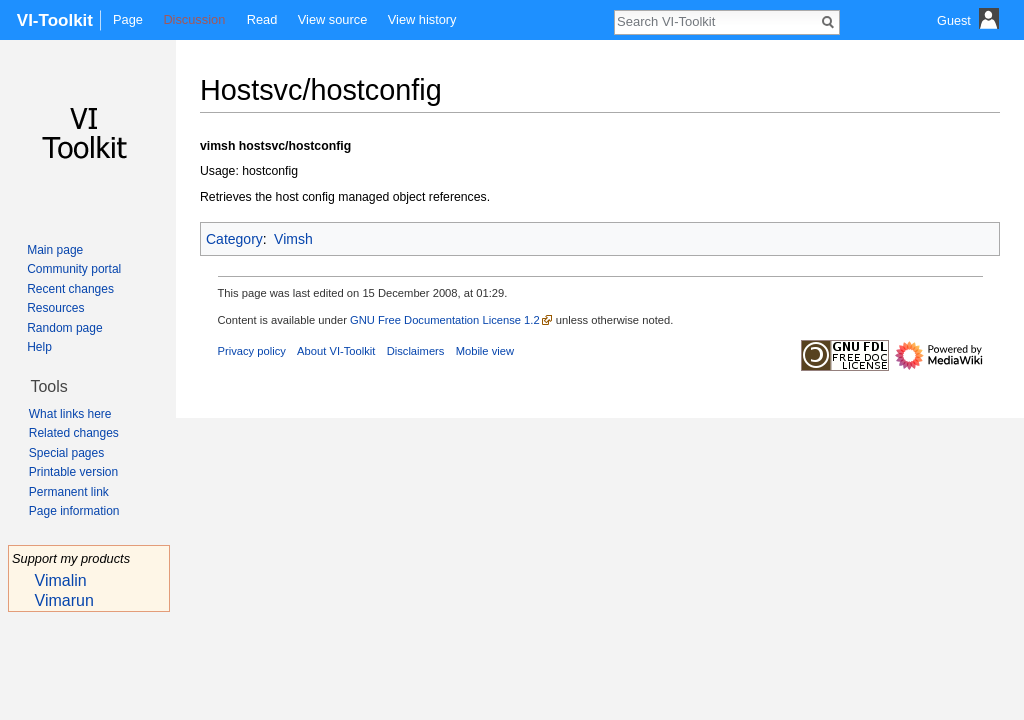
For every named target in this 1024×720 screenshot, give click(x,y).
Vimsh (293, 239)
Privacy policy (252, 351)
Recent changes (70, 289)
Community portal (74, 269)
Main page (55, 250)
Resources (55, 308)
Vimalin (61, 580)
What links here (70, 414)
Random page (64, 328)
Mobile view (485, 351)
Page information (74, 511)
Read (262, 19)
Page (128, 19)
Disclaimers (416, 351)
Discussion (194, 19)
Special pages (66, 453)
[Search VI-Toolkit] (716, 21)
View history (422, 19)
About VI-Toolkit (336, 351)
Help (39, 347)
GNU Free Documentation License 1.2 (445, 320)
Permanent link (69, 492)
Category (234, 239)
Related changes (74, 433)
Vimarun (64, 600)
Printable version (73, 472)
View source (332, 19)
